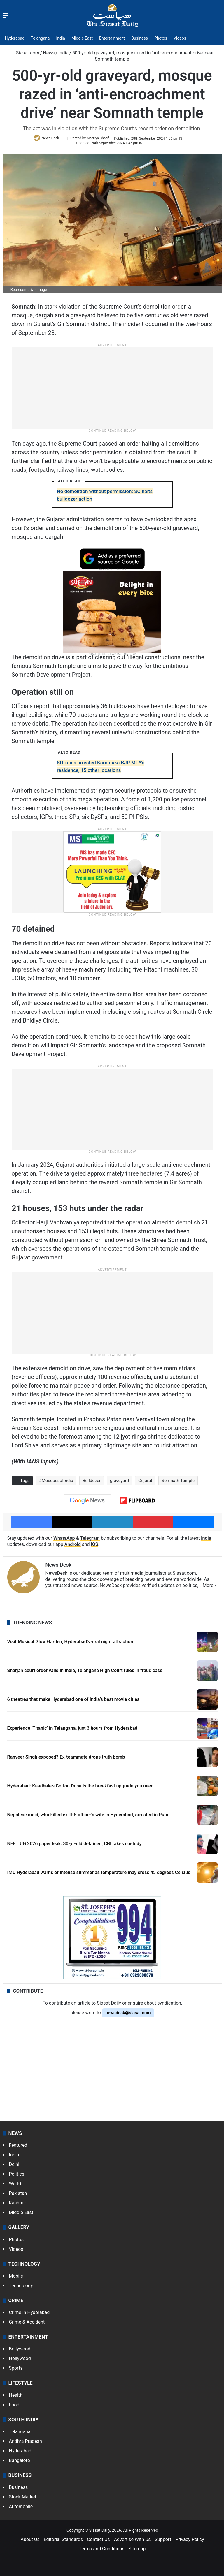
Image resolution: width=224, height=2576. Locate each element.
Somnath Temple (178, 1483)
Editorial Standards (63, 2542)
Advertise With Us (132, 2542)
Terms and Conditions (102, 2551)
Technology (21, 2288)
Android (72, 1547)
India (60, 38)
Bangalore (19, 2463)
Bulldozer (92, 1483)
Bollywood (20, 2351)
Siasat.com (24, 53)
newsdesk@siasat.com (128, 2015)
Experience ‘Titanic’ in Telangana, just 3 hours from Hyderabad (72, 1731)
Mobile (16, 2278)
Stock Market (22, 2499)
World (15, 2186)
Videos (180, 38)
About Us (29, 2542)
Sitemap (137, 2551)
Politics (16, 2176)
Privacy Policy (189, 2542)
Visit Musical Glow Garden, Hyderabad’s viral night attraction (70, 1644)
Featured (18, 2148)
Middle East (82, 38)
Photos (160, 38)
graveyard (119, 1483)
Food (14, 2407)
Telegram (90, 1541)
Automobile (21, 2509)
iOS (94, 1547)
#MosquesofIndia (56, 1483)
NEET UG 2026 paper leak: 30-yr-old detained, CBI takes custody (74, 1846)
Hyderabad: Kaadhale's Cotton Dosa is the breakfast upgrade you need (80, 1788)
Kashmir (17, 2205)
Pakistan (18, 2196)
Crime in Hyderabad (29, 2315)
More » (210, 1587)
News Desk (51, 140)
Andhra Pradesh (25, 2443)
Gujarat (145, 1483)
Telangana (40, 38)
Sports (16, 2370)
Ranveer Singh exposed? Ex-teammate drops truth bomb (66, 1759)
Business (139, 38)
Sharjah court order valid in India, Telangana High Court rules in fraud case (84, 1673)
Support (163, 2542)
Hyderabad (14, 38)
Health (16, 2397)
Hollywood (20, 2361)
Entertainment (112, 38)
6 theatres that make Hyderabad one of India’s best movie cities (73, 1702)
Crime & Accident (27, 2324)
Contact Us (98, 2542)
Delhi (14, 2167)
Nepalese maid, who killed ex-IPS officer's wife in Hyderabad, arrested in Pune (88, 1817)
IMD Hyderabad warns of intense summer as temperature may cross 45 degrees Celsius (98, 1875)
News (49, 53)
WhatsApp (64, 1541)
